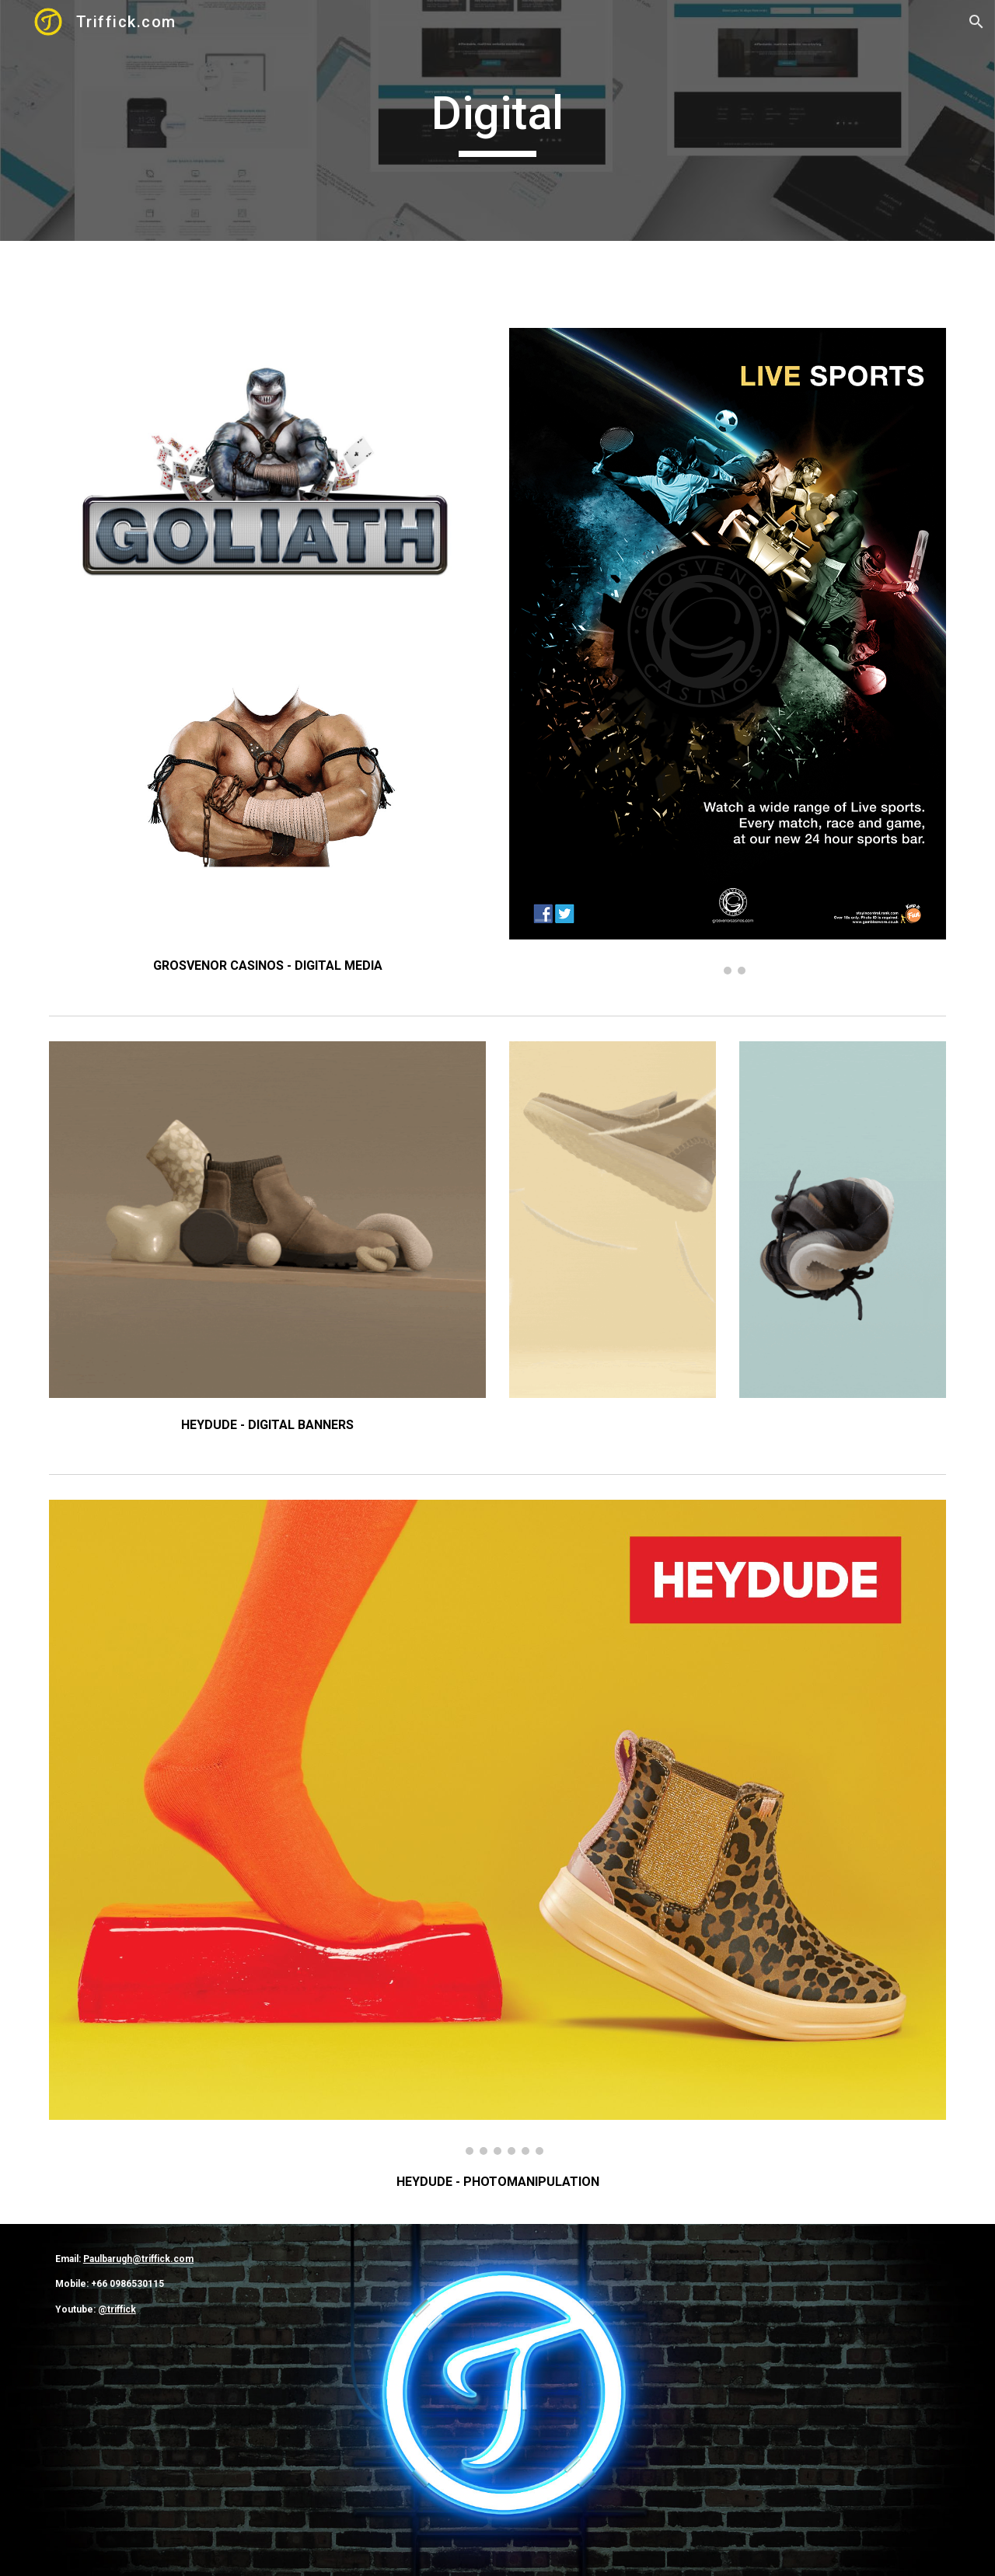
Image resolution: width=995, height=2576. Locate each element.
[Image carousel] (727, 651)
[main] (497, 120)
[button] (976, 21)
